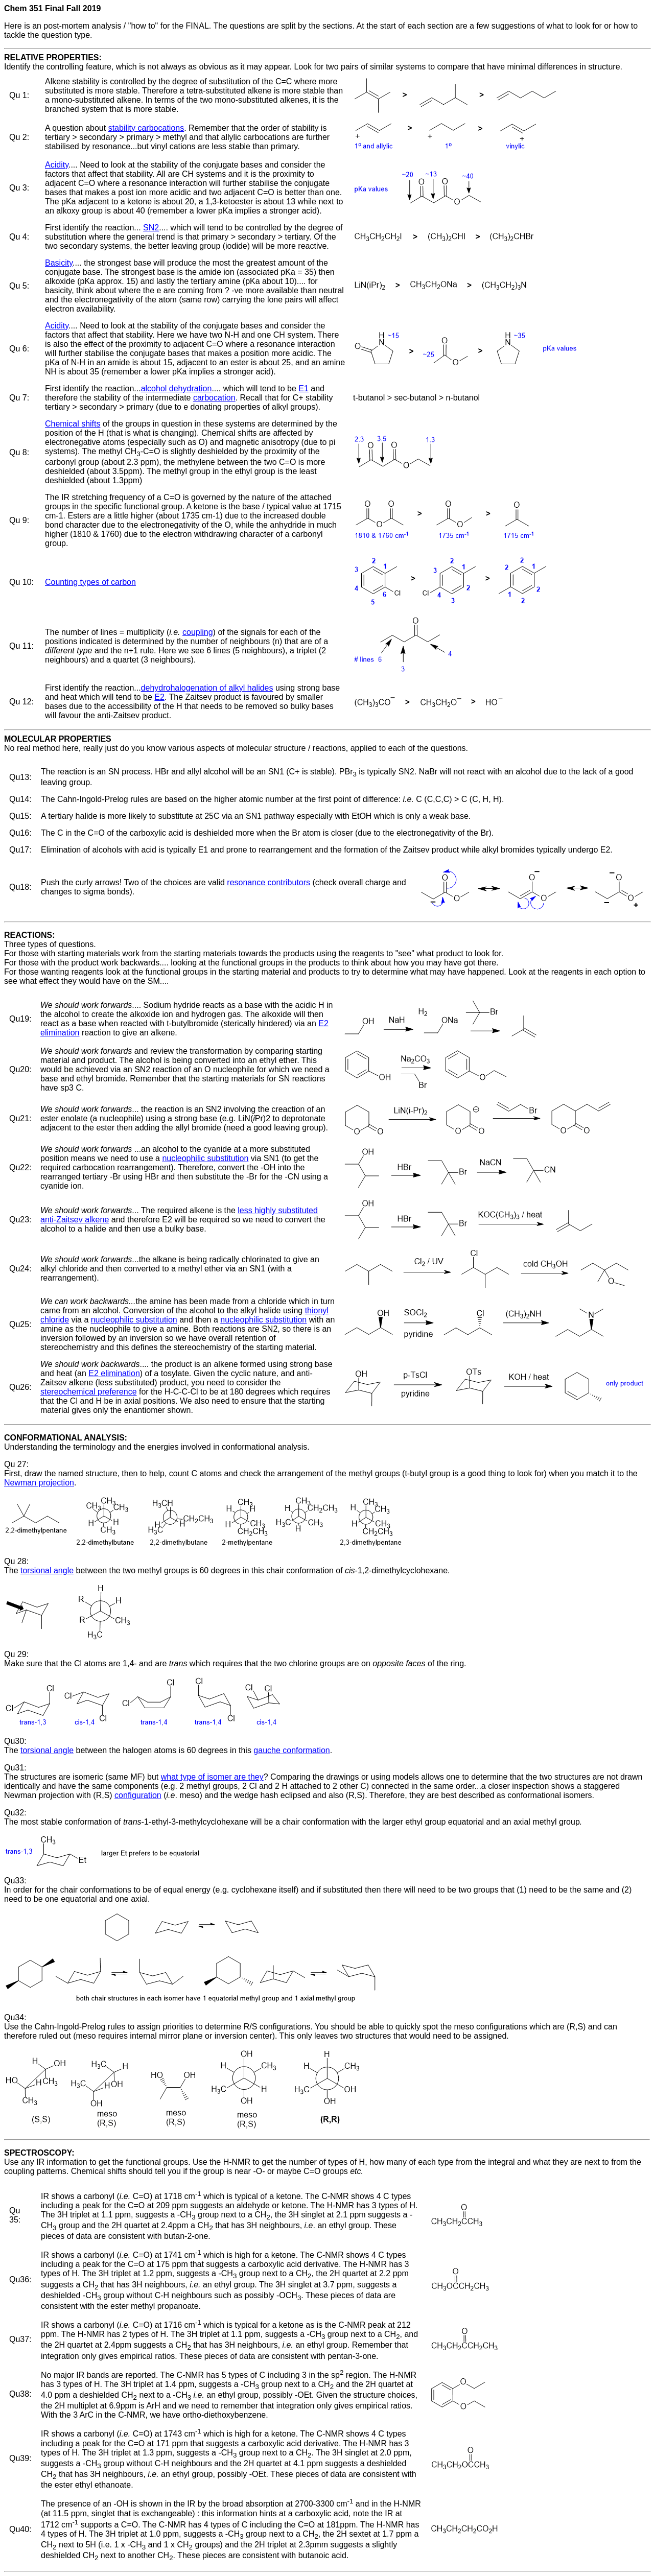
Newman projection (39, 1482)
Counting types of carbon (90, 582)
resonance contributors (268, 882)
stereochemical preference (88, 1391)
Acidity (56, 164)
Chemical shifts (72, 423)
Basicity (59, 262)
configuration (137, 1795)
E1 (303, 388)
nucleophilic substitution (205, 1158)
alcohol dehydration (176, 388)
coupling (197, 632)
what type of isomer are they (212, 1777)
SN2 (151, 227)
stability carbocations (146, 128)
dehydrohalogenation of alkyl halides (207, 687)
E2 (159, 697)
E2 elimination (114, 1373)
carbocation (214, 397)
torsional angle (47, 1570)
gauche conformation (291, 1750)
